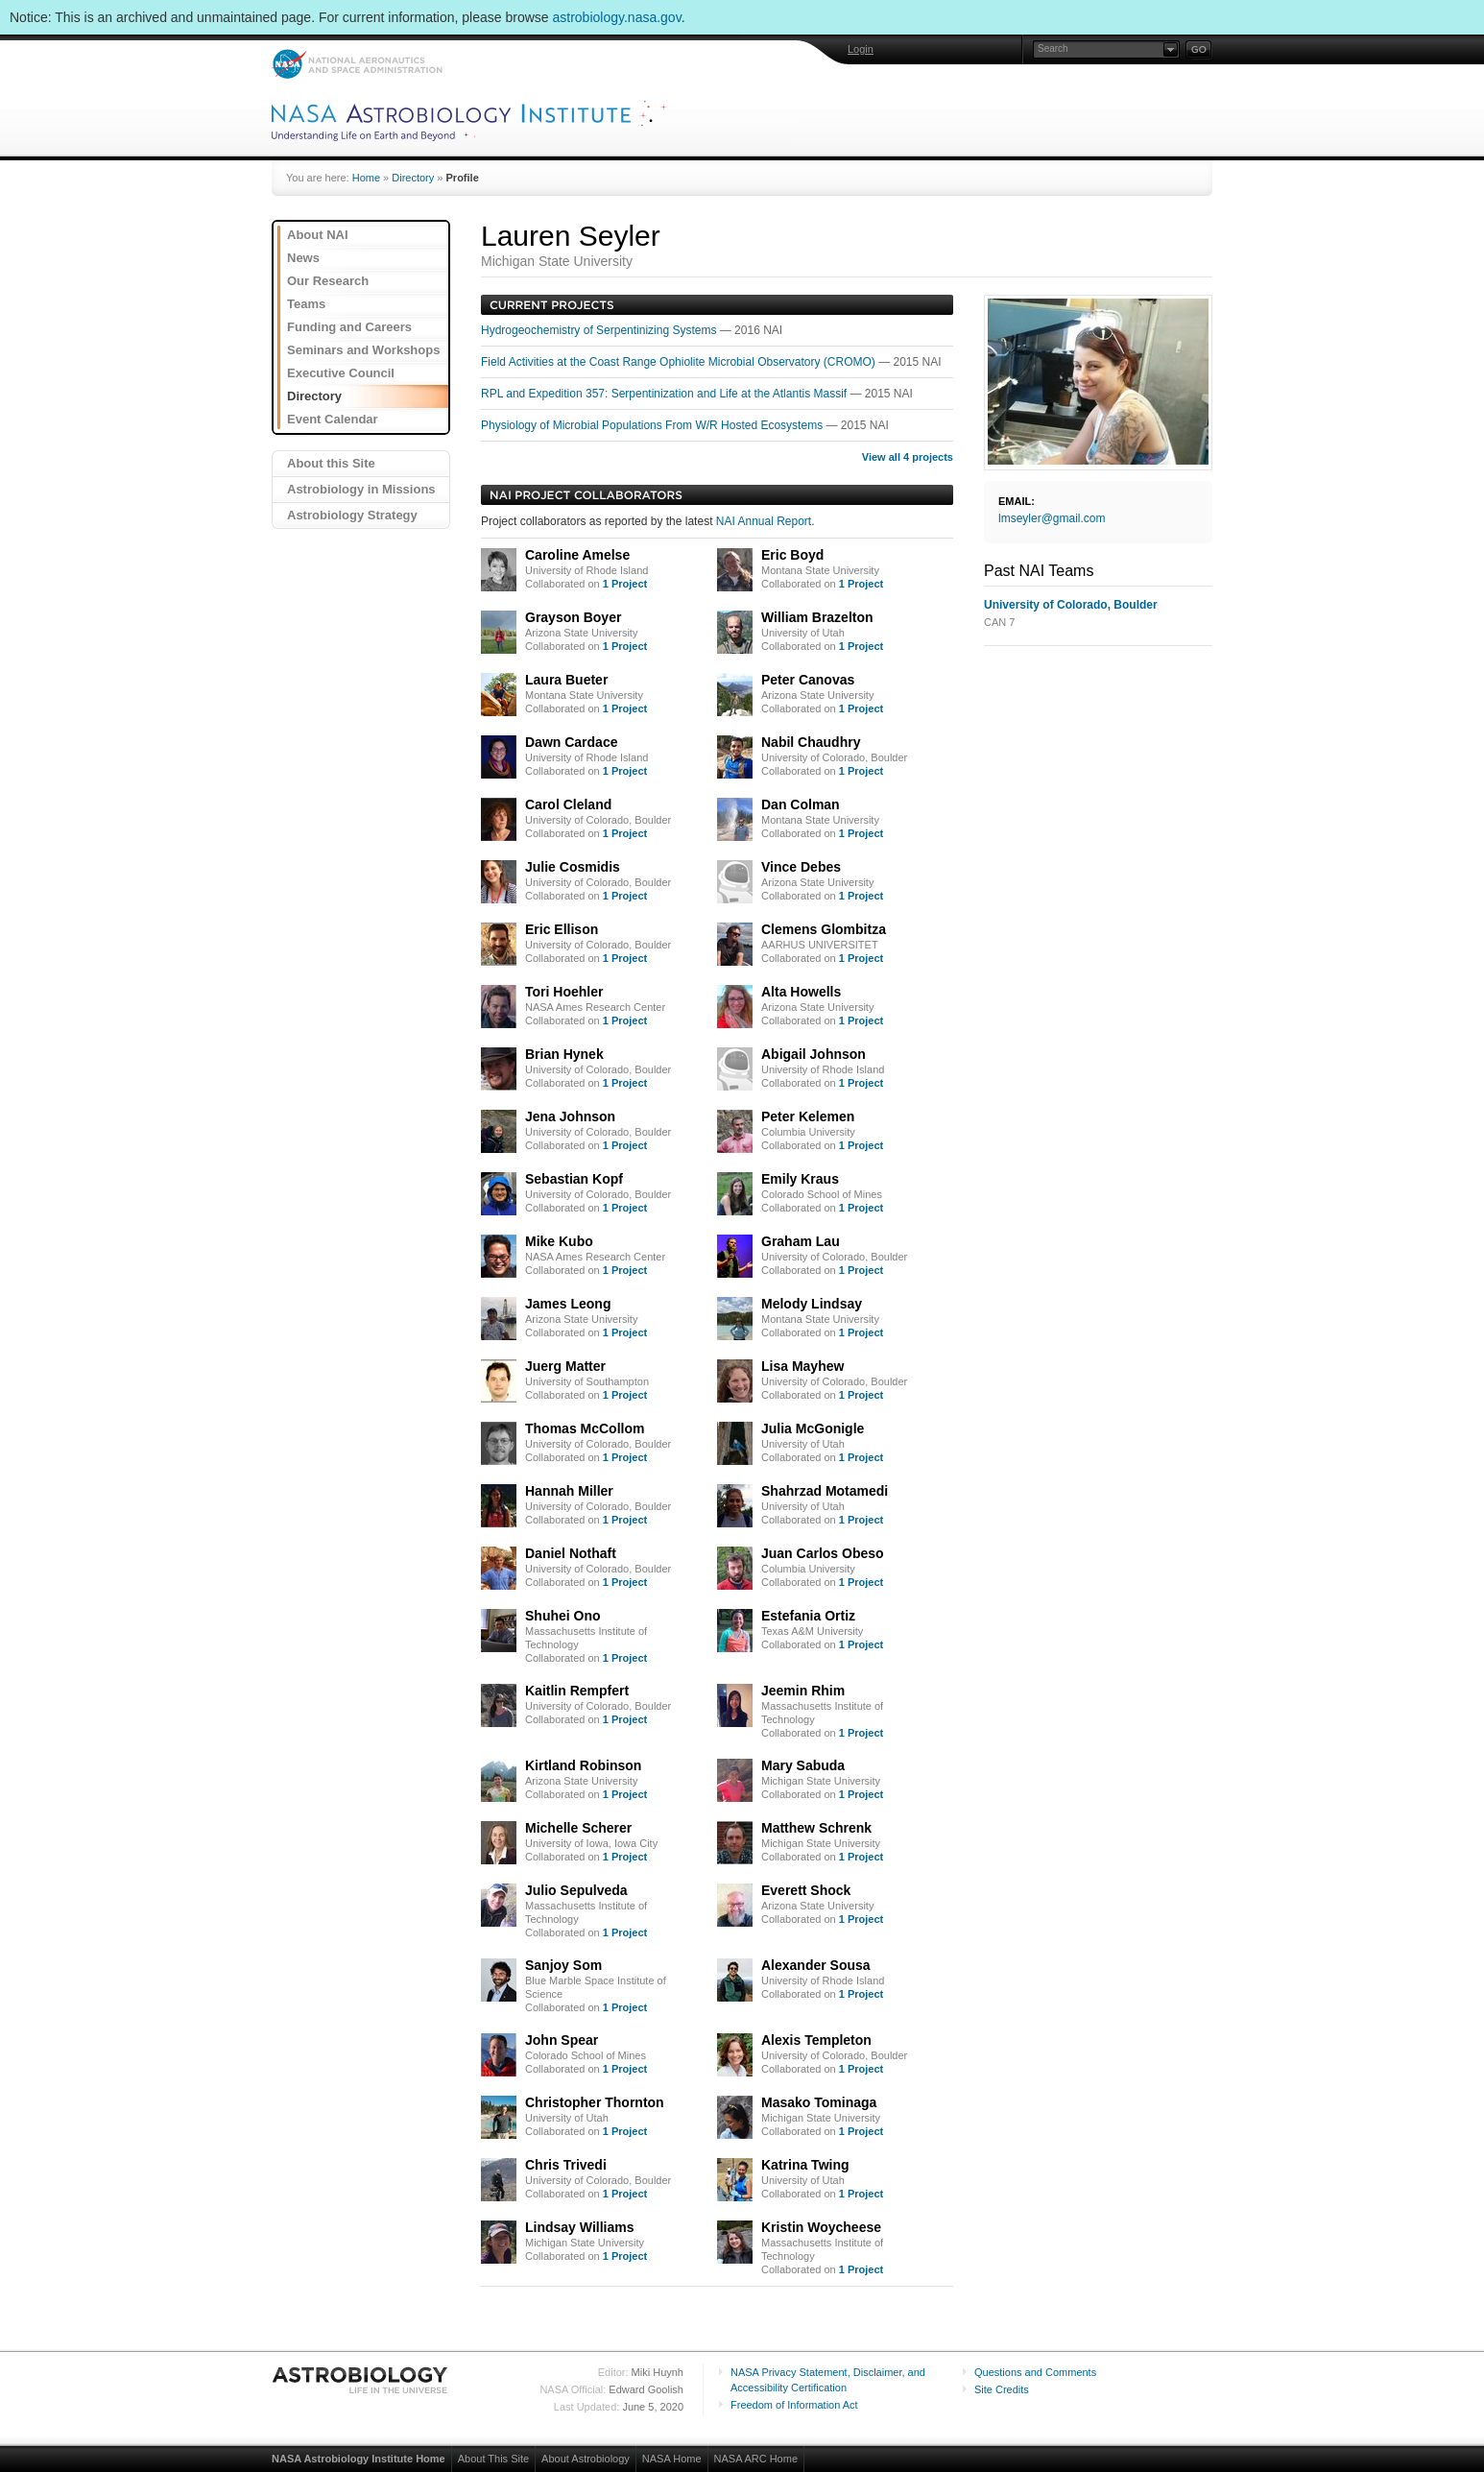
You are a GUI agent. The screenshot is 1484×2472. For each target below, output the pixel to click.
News (303, 258)
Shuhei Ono (563, 1615)
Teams (306, 304)
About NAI (317, 235)
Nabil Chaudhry (810, 742)
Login (861, 49)
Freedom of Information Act (794, 2405)
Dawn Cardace (571, 742)
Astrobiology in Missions (361, 489)
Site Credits (1001, 2389)
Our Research (328, 281)
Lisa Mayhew (802, 1366)
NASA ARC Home (756, 2458)
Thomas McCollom (584, 1428)
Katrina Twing (805, 2164)
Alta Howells (801, 991)
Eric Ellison (561, 929)
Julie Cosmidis (572, 867)
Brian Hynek (564, 1054)
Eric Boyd (792, 555)
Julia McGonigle (812, 1428)
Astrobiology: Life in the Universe (361, 2379)
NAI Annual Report (763, 521)
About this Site (331, 463)
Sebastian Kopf (574, 1179)
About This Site (493, 2458)
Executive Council (341, 373)
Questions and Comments (1035, 2372)
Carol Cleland (568, 804)
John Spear (561, 2040)
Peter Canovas (807, 679)
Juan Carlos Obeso (822, 1553)
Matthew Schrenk (816, 1828)
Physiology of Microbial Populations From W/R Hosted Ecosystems (653, 425)
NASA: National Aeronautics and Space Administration (357, 64)
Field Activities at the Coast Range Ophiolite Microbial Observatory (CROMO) (679, 362)
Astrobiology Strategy (352, 515)
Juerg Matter (565, 1366)
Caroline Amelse (577, 555)
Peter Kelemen (807, 1116)
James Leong (567, 1303)
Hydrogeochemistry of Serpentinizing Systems (600, 330)
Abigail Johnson (813, 1054)
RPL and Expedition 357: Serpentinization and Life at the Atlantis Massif (665, 393)
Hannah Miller (569, 1491)
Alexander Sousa (816, 1965)
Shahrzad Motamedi (824, 1491)
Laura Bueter (566, 679)
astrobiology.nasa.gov (617, 17)
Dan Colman (800, 804)
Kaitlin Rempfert (577, 1690)
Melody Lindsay (811, 1303)
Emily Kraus (800, 1179)
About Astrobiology (585, 2458)
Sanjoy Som (563, 1965)
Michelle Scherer (578, 1828)
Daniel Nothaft (570, 1553)
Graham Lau (800, 1241)
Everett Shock (805, 1890)
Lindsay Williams (579, 2227)
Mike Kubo (559, 1241)
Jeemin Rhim (803, 1690)
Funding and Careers (349, 327)
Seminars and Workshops (363, 350)
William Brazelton (817, 617)
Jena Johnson (570, 1116)
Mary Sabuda (803, 1765)
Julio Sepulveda (576, 1890)
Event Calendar (332, 419)
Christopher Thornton (594, 2102)
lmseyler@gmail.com (1052, 518)
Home (366, 177)
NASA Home (672, 2458)
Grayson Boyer (573, 617)
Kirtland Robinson (583, 1765)
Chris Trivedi (566, 2164)
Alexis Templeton (816, 2040)
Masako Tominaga (818, 2102)
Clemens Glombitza (823, 929)
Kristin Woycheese (821, 2227)
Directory (413, 177)
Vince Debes (801, 867)
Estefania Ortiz (808, 1615)
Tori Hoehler (564, 991)
